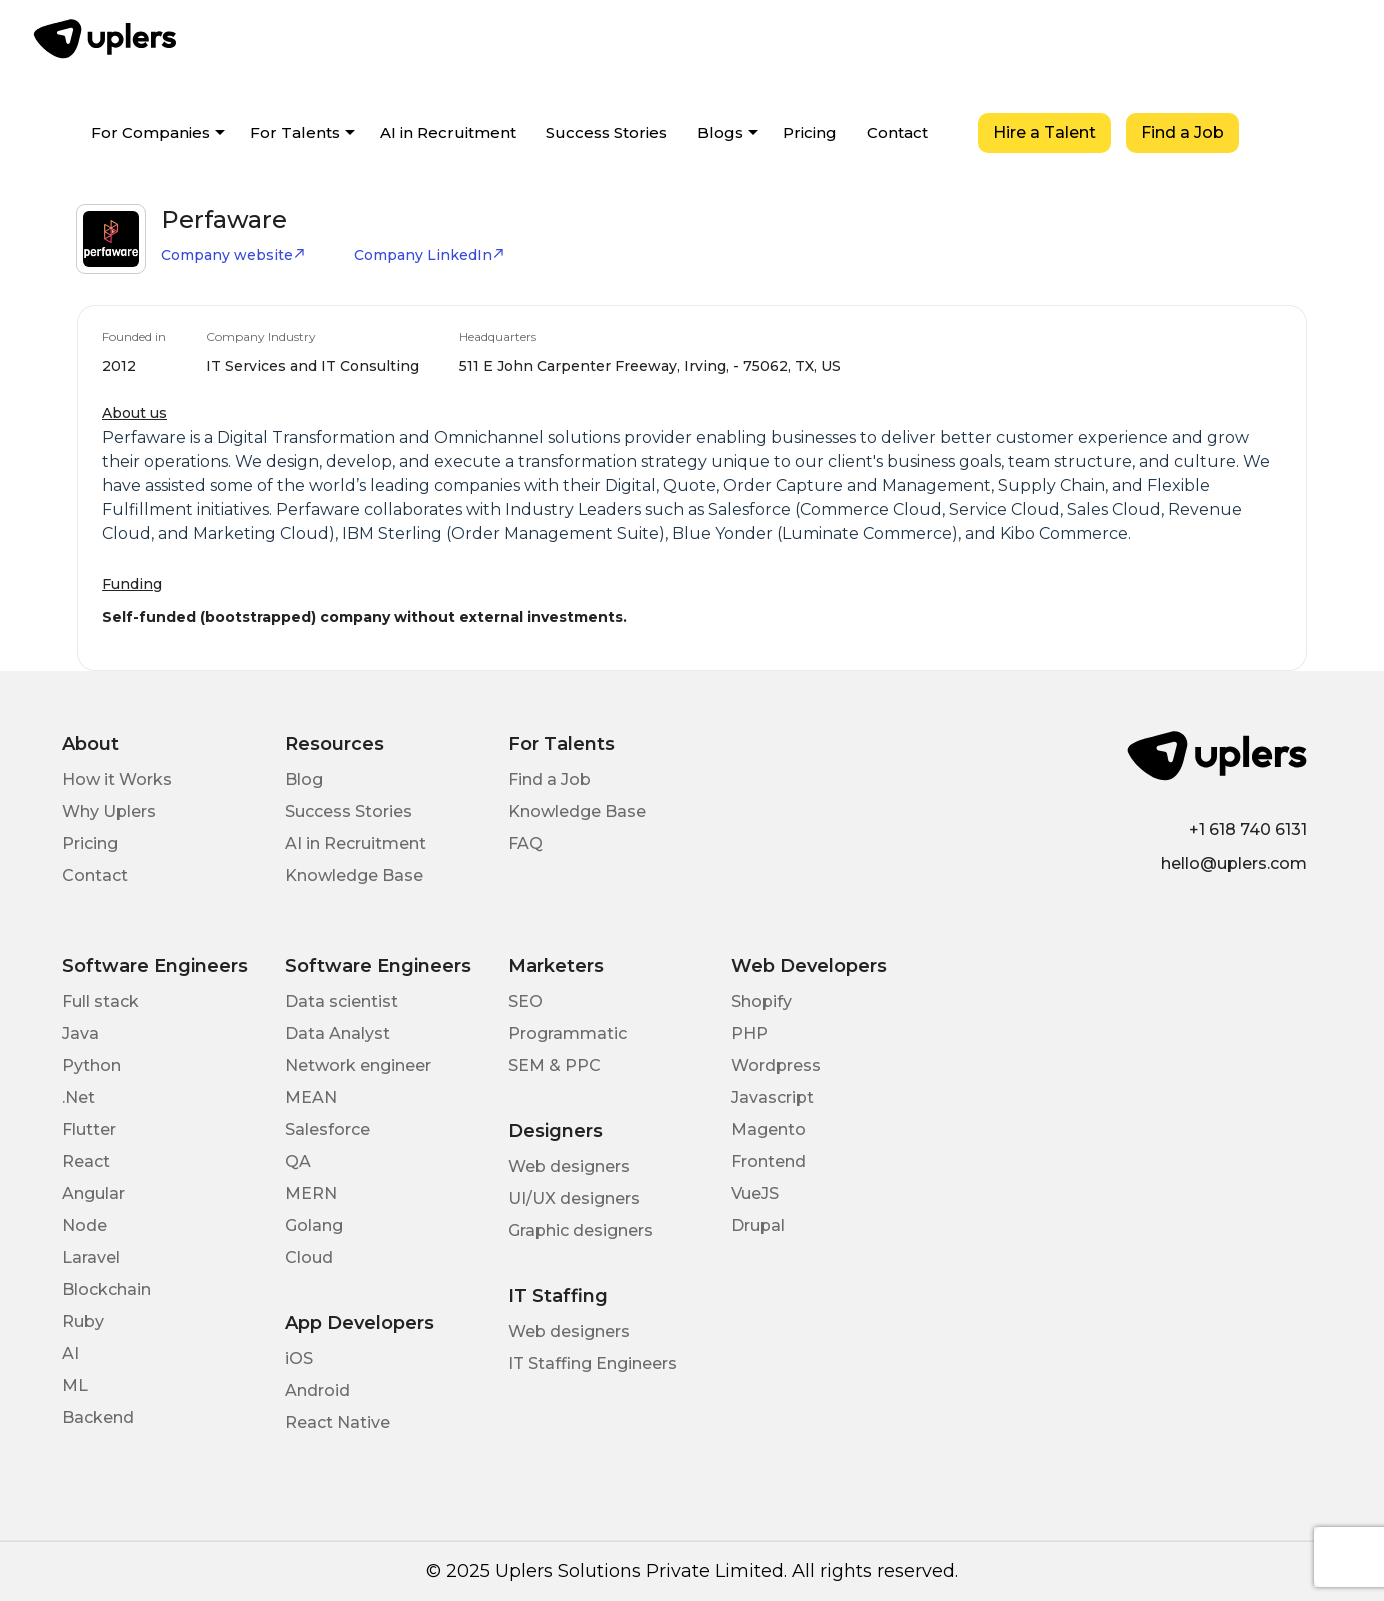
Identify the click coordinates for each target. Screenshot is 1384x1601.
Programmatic (567, 1033)
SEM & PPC (554, 1065)
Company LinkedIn (429, 255)
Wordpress (776, 1065)
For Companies (150, 132)
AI (70, 1353)
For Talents (295, 132)
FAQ (525, 843)
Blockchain (106, 1289)
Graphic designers (580, 1230)
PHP (749, 1033)
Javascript (772, 1097)
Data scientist (341, 1001)
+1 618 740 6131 (1248, 829)
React (86, 1161)
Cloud (309, 1257)
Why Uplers (109, 811)
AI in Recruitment (448, 132)
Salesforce (327, 1129)
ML (75, 1385)
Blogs (720, 132)
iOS (299, 1358)
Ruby (83, 1321)
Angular (93, 1193)
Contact (897, 132)
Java (80, 1033)
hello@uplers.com (1234, 863)
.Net (78, 1097)
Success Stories (606, 132)
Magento (768, 1129)
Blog (304, 779)
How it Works (117, 779)
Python (91, 1065)
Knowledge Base (354, 875)
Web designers (569, 1166)
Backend (98, 1417)
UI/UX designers (574, 1198)
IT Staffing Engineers (592, 1363)
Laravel (91, 1257)
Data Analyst (337, 1033)
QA (298, 1161)
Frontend (768, 1161)
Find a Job (1182, 132)
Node (84, 1225)
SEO (525, 1001)
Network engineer (358, 1065)
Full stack (100, 1001)
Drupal (758, 1225)
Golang (314, 1225)
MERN (311, 1193)
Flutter (89, 1129)
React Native (337, 1422)
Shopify (761, 1001)
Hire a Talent (1044, 132)
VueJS (755, 1193)
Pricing (810, 132)
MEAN (311, 1097)
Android (317, 1390)
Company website (233, 255)
